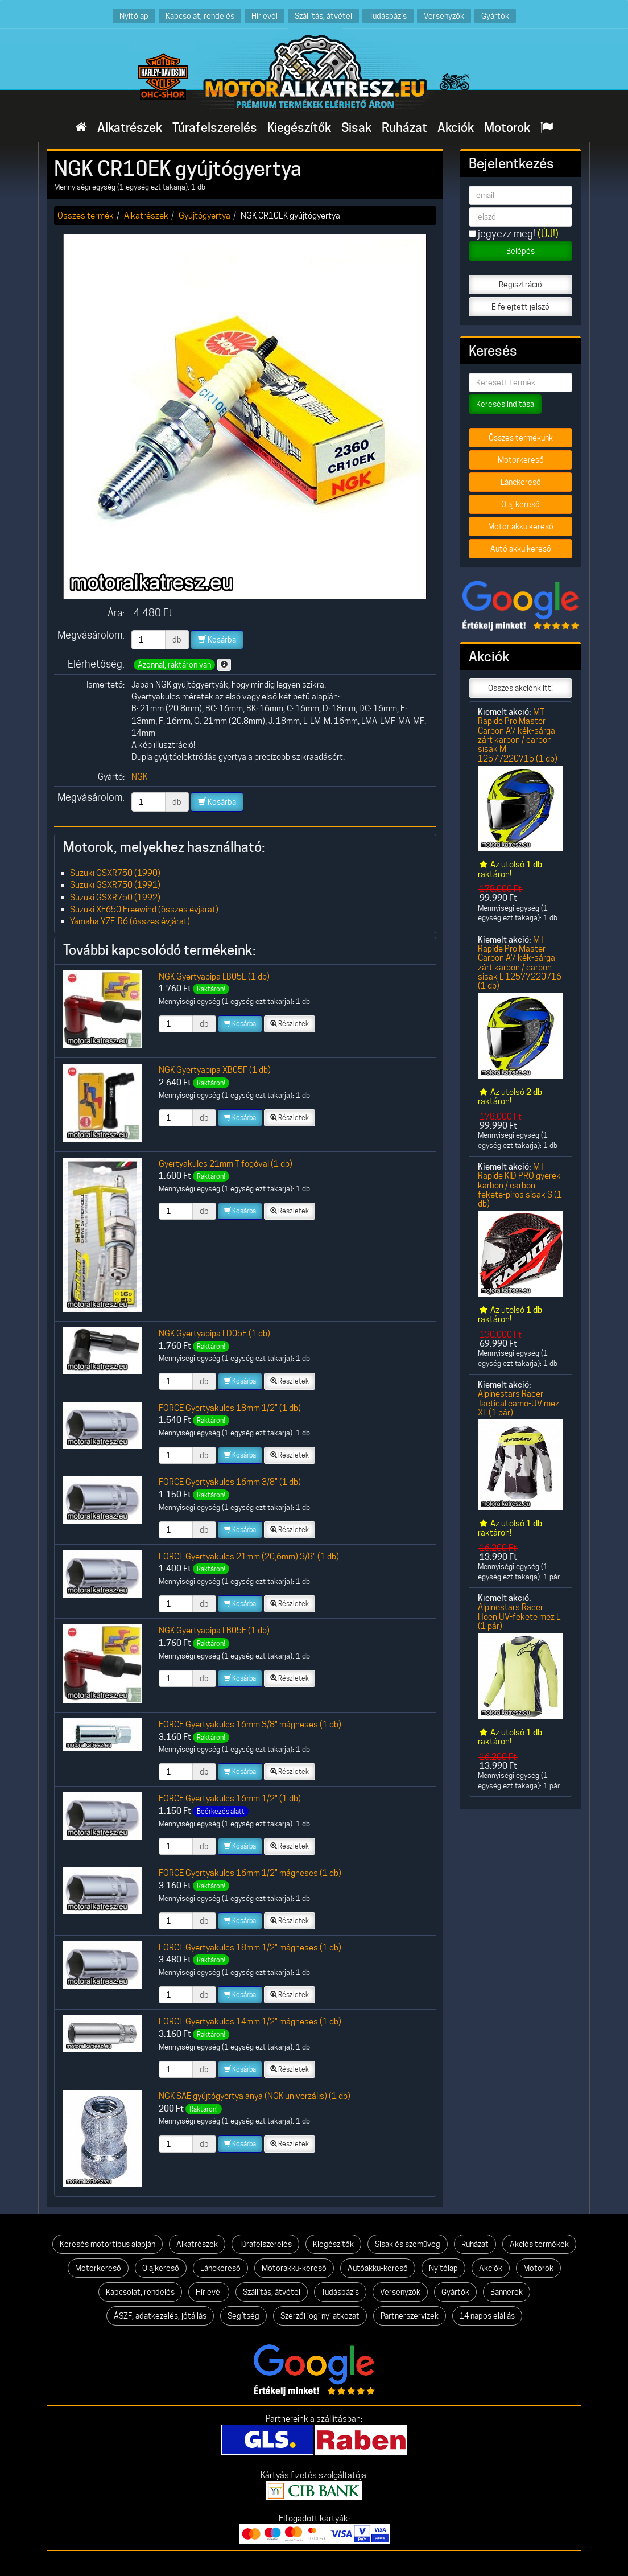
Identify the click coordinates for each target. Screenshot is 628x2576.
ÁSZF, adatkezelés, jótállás (160, 2315)
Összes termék (85, 215)
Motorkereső (521, 459)
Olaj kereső (520, 504)
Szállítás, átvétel (323, 15)
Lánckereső (521, 482)
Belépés (520, 251)
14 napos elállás (487, 2315)
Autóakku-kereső (378, 2268)
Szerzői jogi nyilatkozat (320, 2315)
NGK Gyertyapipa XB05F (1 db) (215, 1069)
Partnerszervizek (410, 2315)
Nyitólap (133, 15)
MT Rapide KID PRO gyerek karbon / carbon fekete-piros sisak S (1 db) (520, 1185)
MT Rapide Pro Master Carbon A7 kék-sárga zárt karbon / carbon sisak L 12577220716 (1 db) (519, 963)
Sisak (356, 127)
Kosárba (217, 639)
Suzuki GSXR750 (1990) (115, 873)
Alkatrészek (129, 127)
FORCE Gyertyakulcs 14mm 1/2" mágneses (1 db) (250, 2021)
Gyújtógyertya (204, 215)
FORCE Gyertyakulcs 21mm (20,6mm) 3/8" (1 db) (249, 1556)
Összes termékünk (521, 437)
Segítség (243, 2315)
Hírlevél (264, 15)
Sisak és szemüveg (407, 2244)
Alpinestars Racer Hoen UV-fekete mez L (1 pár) (519, 1616)
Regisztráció (520, 284)
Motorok (507, 127)
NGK (139, 776)
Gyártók (495, 15)
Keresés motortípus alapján (107, 2244)
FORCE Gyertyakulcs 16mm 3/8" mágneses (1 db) (250, 1724)
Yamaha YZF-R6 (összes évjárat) (130, 921)
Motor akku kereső (520, 526)
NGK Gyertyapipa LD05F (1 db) (214, 1333)
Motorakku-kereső (294, 2268)
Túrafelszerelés (214, 127)
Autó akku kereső (520, 548)
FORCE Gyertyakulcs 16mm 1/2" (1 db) (230, 1798)
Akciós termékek (539, 2244)
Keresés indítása (505, 404)
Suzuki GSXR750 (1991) (115, 885)
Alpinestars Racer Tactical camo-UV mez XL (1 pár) (518, 1403)
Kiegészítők (299, 127)
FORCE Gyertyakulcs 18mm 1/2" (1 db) (230, 1407)
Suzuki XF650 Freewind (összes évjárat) (144, 909)
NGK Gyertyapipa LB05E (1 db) (214, 976)
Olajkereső (160, 2268)
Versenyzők (444, 15)
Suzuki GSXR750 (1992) (115, 897)
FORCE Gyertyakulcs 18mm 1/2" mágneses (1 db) (250, 1947)
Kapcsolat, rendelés (200, 15)
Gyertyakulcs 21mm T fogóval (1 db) (225, 1163)
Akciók (455, 127)
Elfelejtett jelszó (520, 306)
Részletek (289, 1023)
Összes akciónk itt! (520, 688)
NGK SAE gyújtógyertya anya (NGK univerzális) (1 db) (254, 2096)
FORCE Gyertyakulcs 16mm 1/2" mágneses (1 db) (250, 1872)
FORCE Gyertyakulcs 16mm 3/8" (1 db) (230, 1481)
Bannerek (506, 2292)
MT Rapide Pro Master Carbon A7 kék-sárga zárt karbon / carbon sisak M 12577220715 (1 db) (517, 735)
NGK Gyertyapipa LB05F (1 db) (214, 1630)
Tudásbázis (388, 15)
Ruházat (404, 127)
